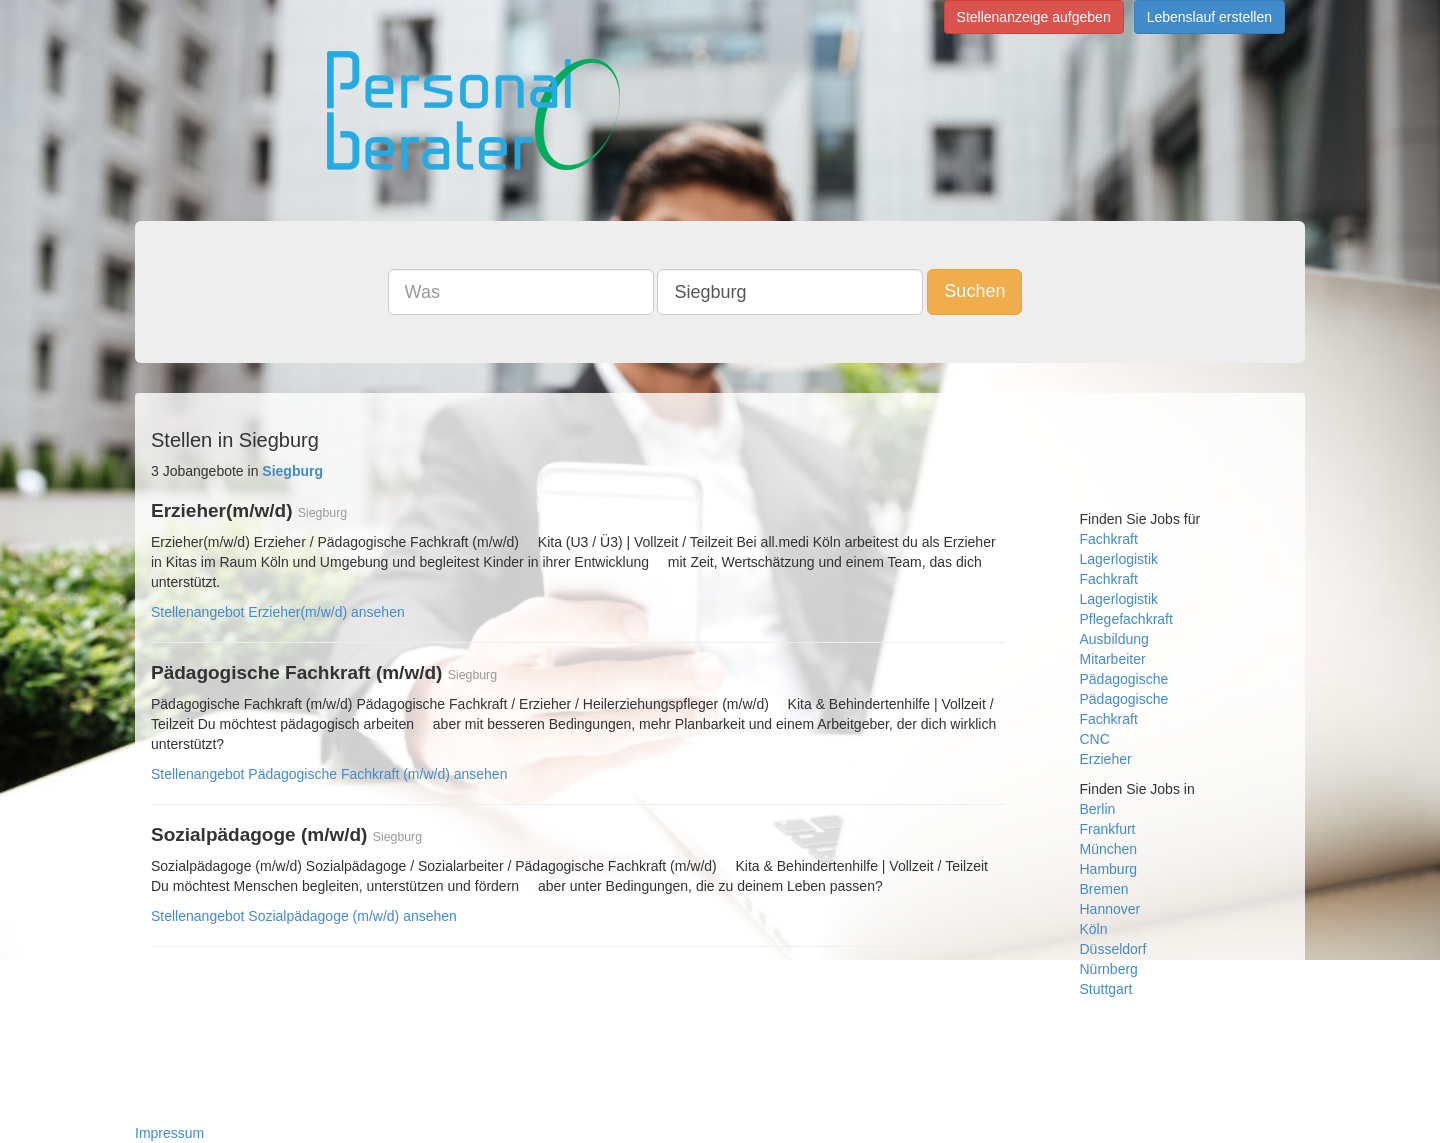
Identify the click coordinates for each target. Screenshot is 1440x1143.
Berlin (1098, 809)
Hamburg (1109, 869)
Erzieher (1106, 759)
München (1109, 849)
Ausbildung (1114, 639)
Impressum (169, 1133)
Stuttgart (1106, 989)
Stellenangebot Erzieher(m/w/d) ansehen (278, 612)
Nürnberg (1109, 969)
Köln (1094, 929)
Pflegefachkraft (1126, 619)
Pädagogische (1124, 679)
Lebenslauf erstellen (1209, 17)
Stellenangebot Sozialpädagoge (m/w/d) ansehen (304, 916)
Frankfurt (1108, 829)
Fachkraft (1109, 539)
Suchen (974, 291)
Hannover (1110, 909)
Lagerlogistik (1119, 559)
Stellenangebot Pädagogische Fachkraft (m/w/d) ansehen (329, 774)
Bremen (1104, 889)
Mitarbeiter (1113, 659)
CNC (1095, 739)
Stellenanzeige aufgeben (1034, 17)
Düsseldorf (1113, 949)
